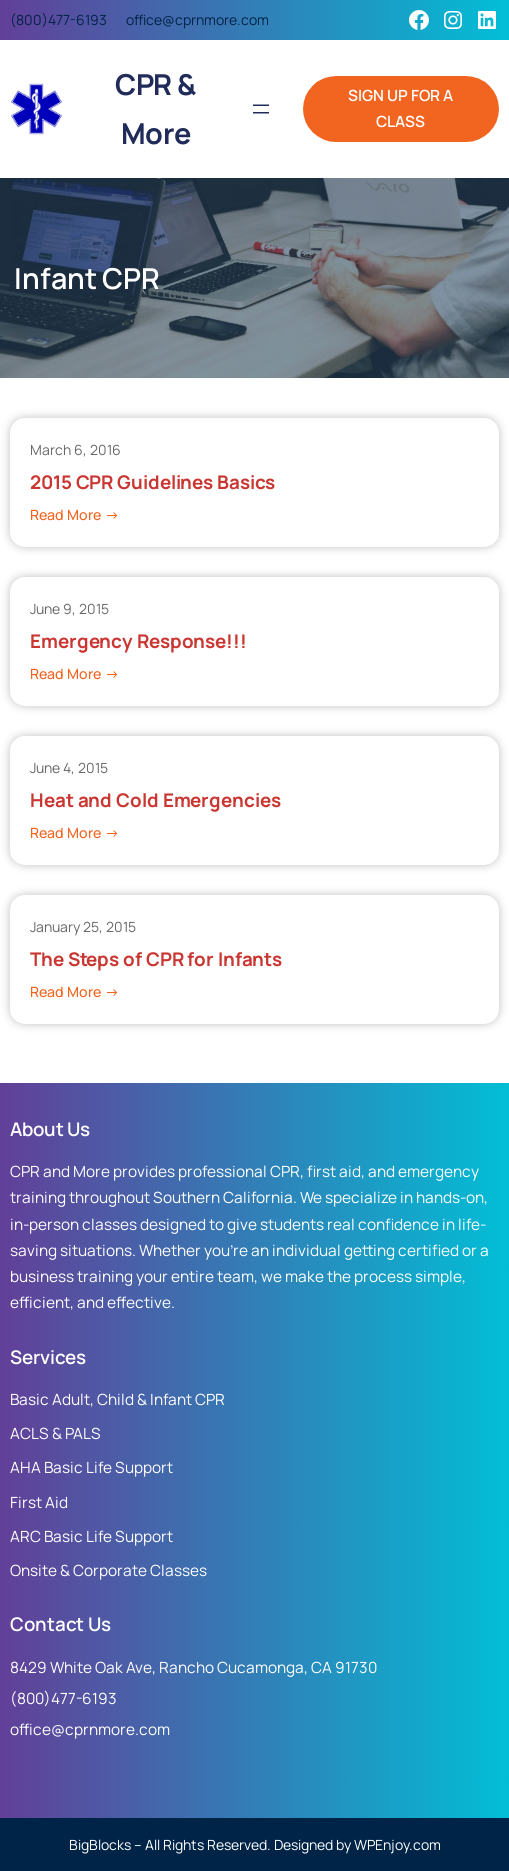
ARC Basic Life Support (91, 1536)
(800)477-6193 (58, 19)
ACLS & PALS (55, 1433)
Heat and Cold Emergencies (155, 800)
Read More (74, 515)
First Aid (39, 1502)
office (144, 19)
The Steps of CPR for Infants (156, 959)
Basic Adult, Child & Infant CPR (117, 1399)
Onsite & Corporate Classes (108, 1570)
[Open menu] (261, 109)
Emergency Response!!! (138, 641)
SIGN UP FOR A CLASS (400, 108)
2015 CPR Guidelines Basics (152, 482)
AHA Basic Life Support (91, 1467)
